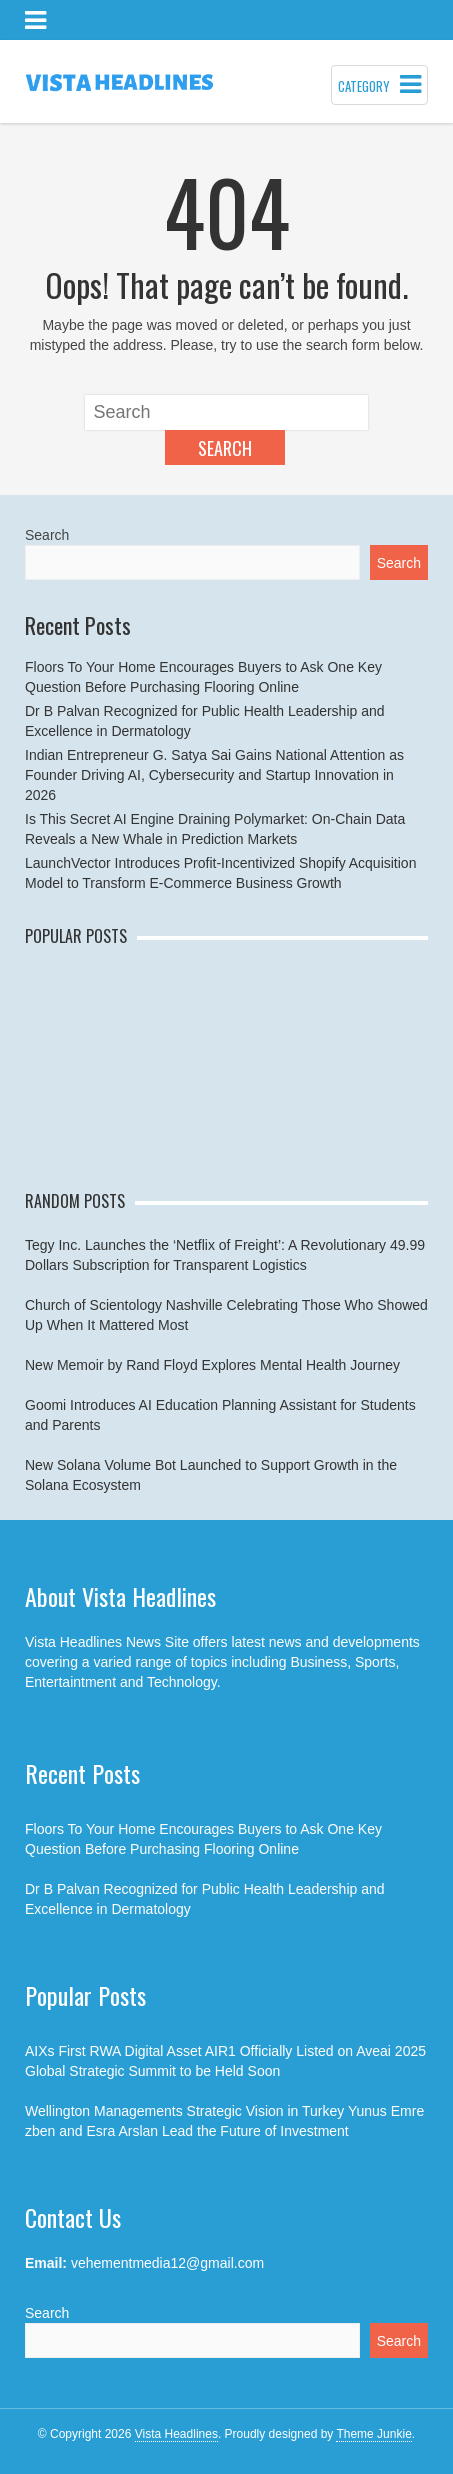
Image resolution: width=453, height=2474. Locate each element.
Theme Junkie (373, 2434)
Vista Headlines (176, 2434)
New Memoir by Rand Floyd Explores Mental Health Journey (212, 1365)
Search (225, 448)
